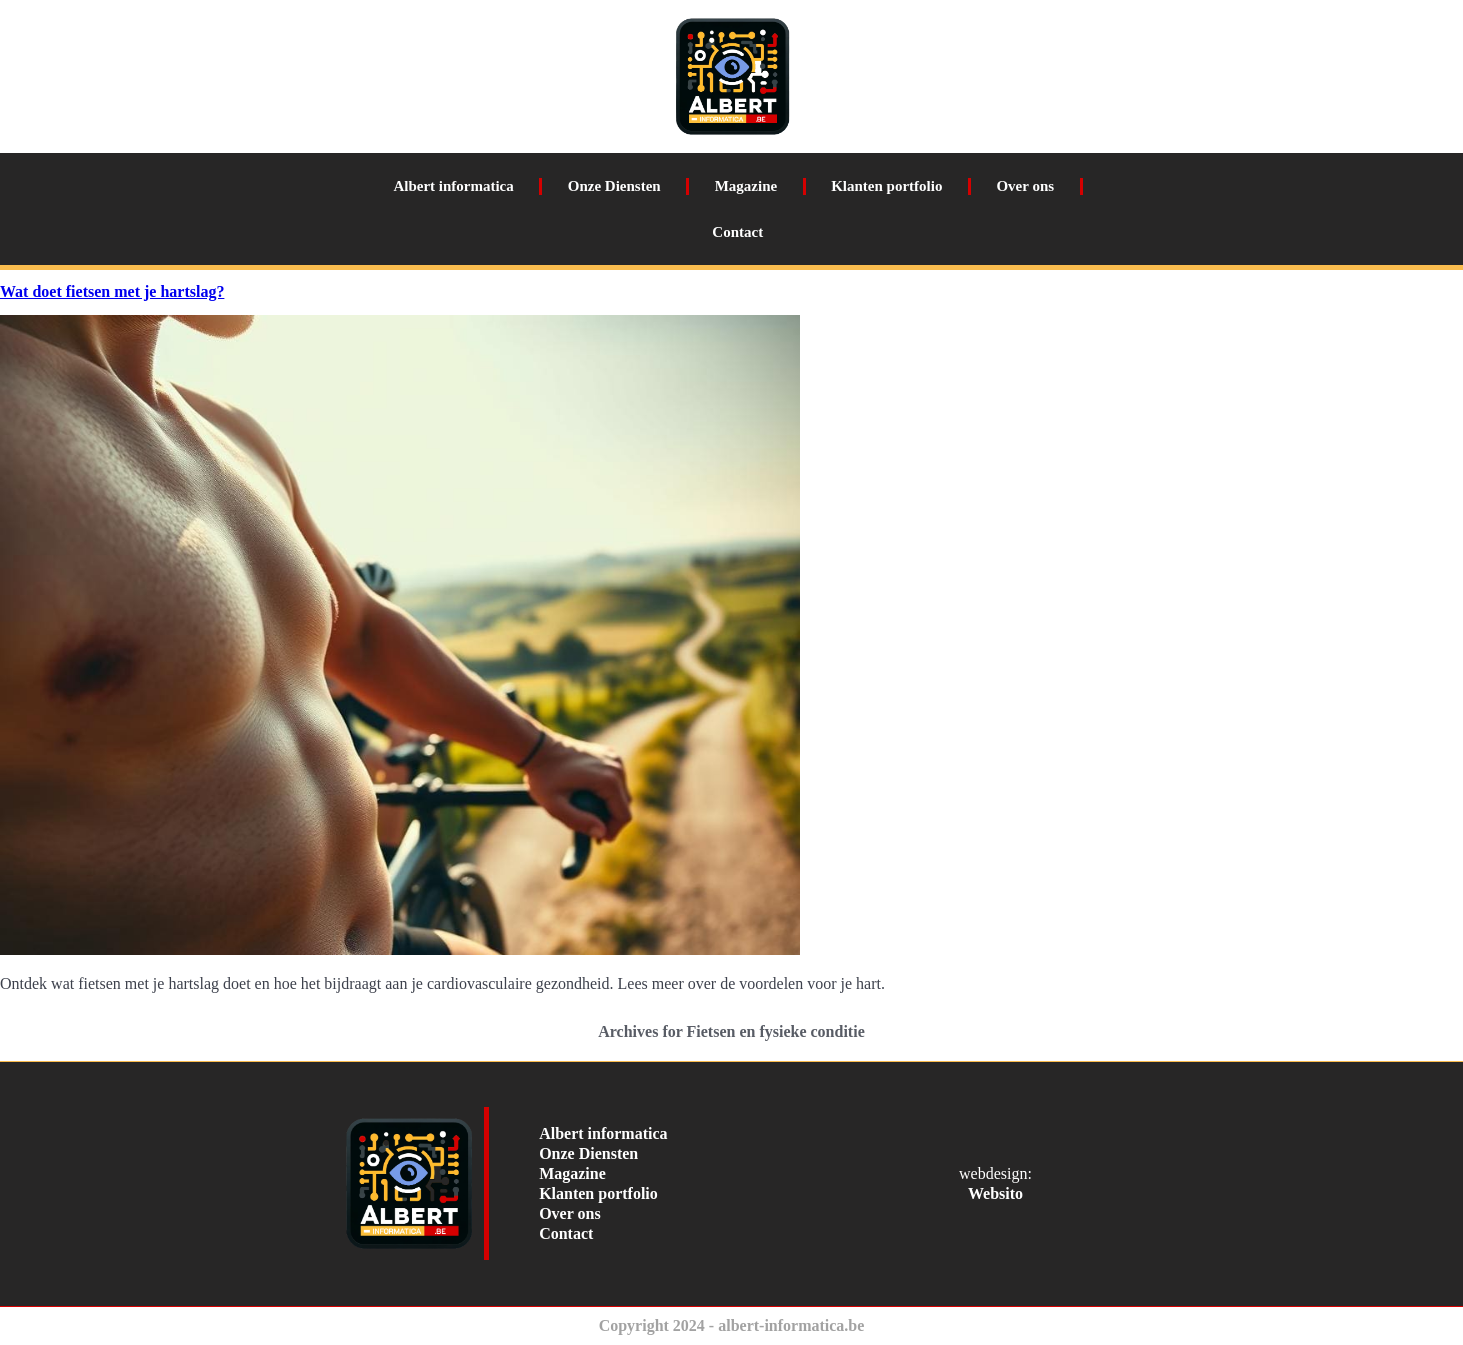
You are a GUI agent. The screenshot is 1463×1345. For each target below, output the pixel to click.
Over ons (1025, 186)
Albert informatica (453, 186)
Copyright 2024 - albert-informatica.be (732, 1325)
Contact (737, 232)
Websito (995, 1193)
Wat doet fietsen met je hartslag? (112, 291)
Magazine (746, 186)
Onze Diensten (614, 186)
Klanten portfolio (886, 186)
